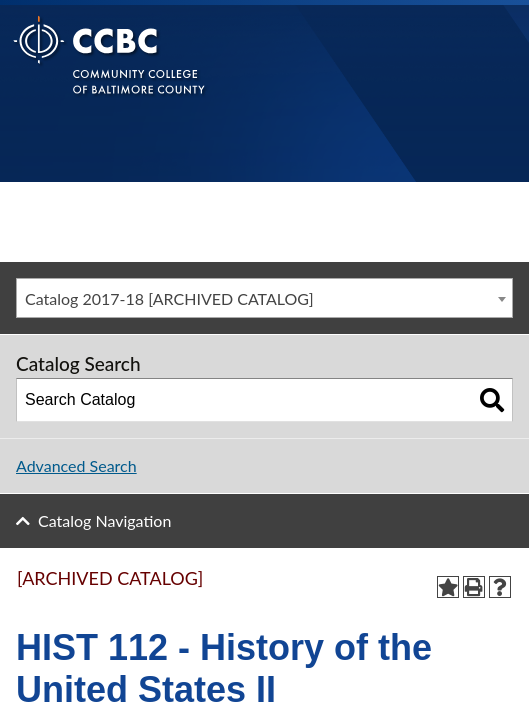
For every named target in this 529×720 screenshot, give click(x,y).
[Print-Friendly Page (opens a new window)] (474, 587)
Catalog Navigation (104, 520)
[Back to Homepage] (109, 70)
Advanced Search (76, 465)
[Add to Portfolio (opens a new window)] (448, 587)
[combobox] (264, 298)
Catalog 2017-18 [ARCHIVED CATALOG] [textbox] (169, 298)
